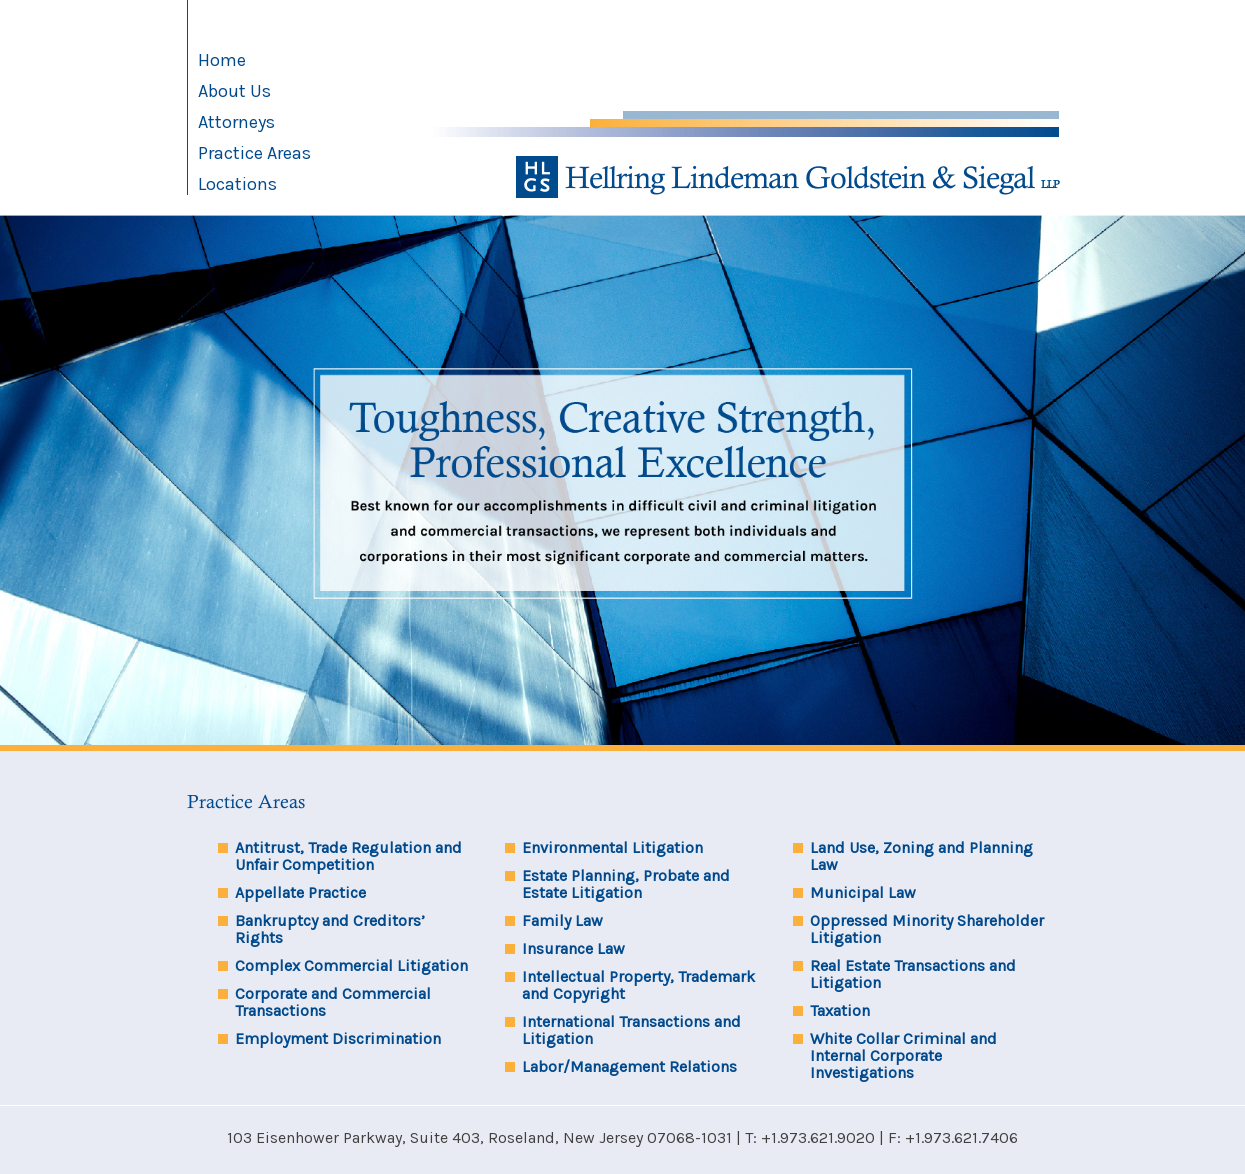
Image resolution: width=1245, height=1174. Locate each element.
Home (222, 60)
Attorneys (236, 122)
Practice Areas (254, 153)
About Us (234, 91)
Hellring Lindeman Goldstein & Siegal (787, 177)
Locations (237, 184)
